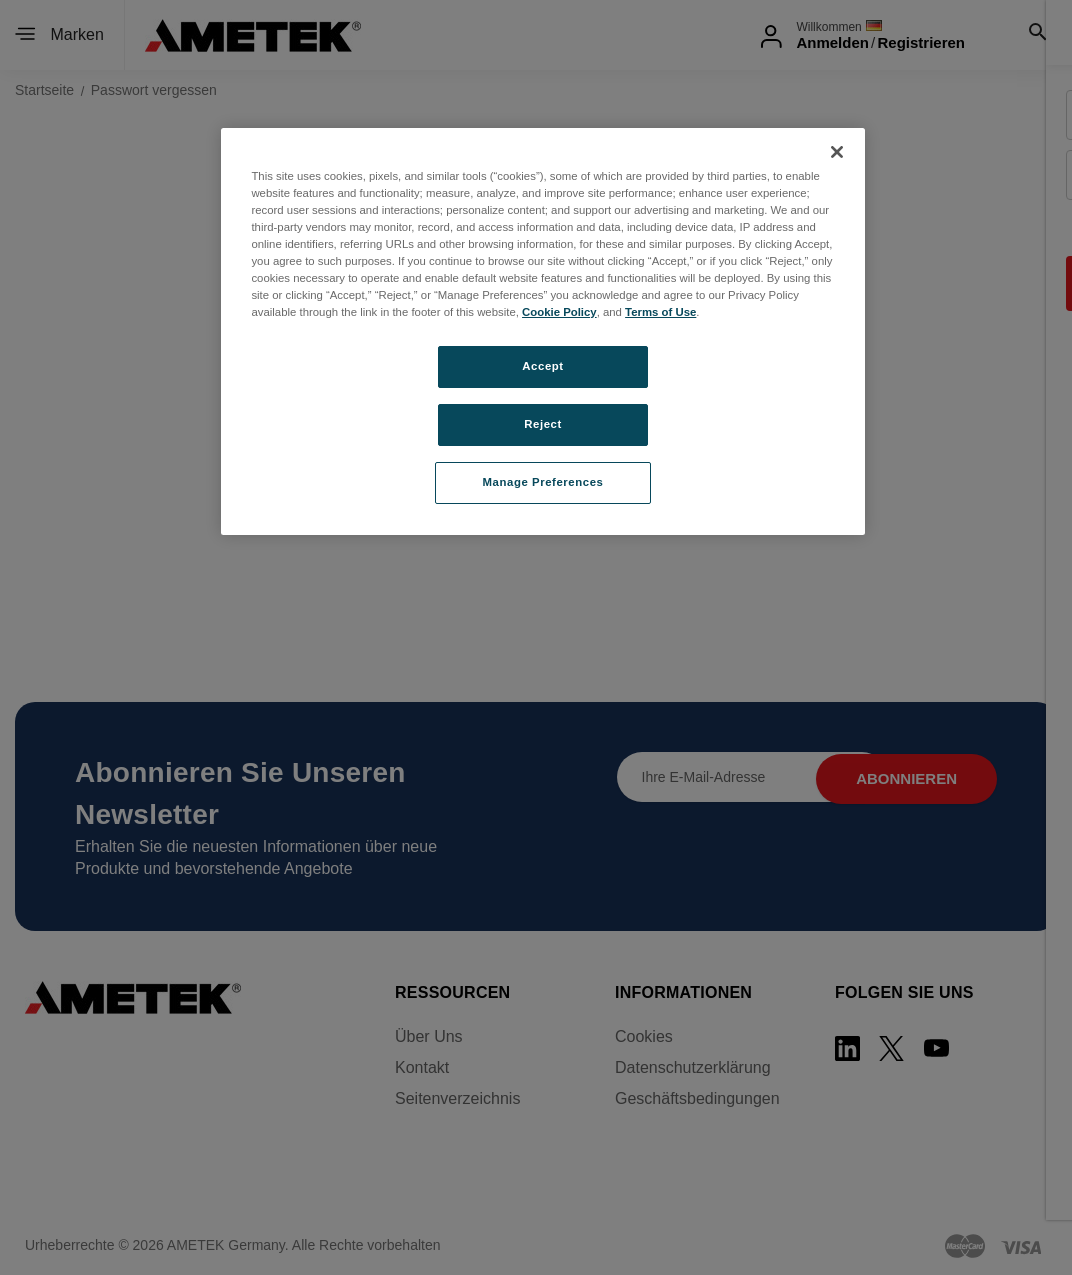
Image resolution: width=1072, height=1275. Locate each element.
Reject (543, 424)
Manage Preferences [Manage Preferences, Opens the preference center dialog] (543, 482)
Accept (542, 366)
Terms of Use (660, 312)
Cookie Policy (559, 312)
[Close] (837, 152)
